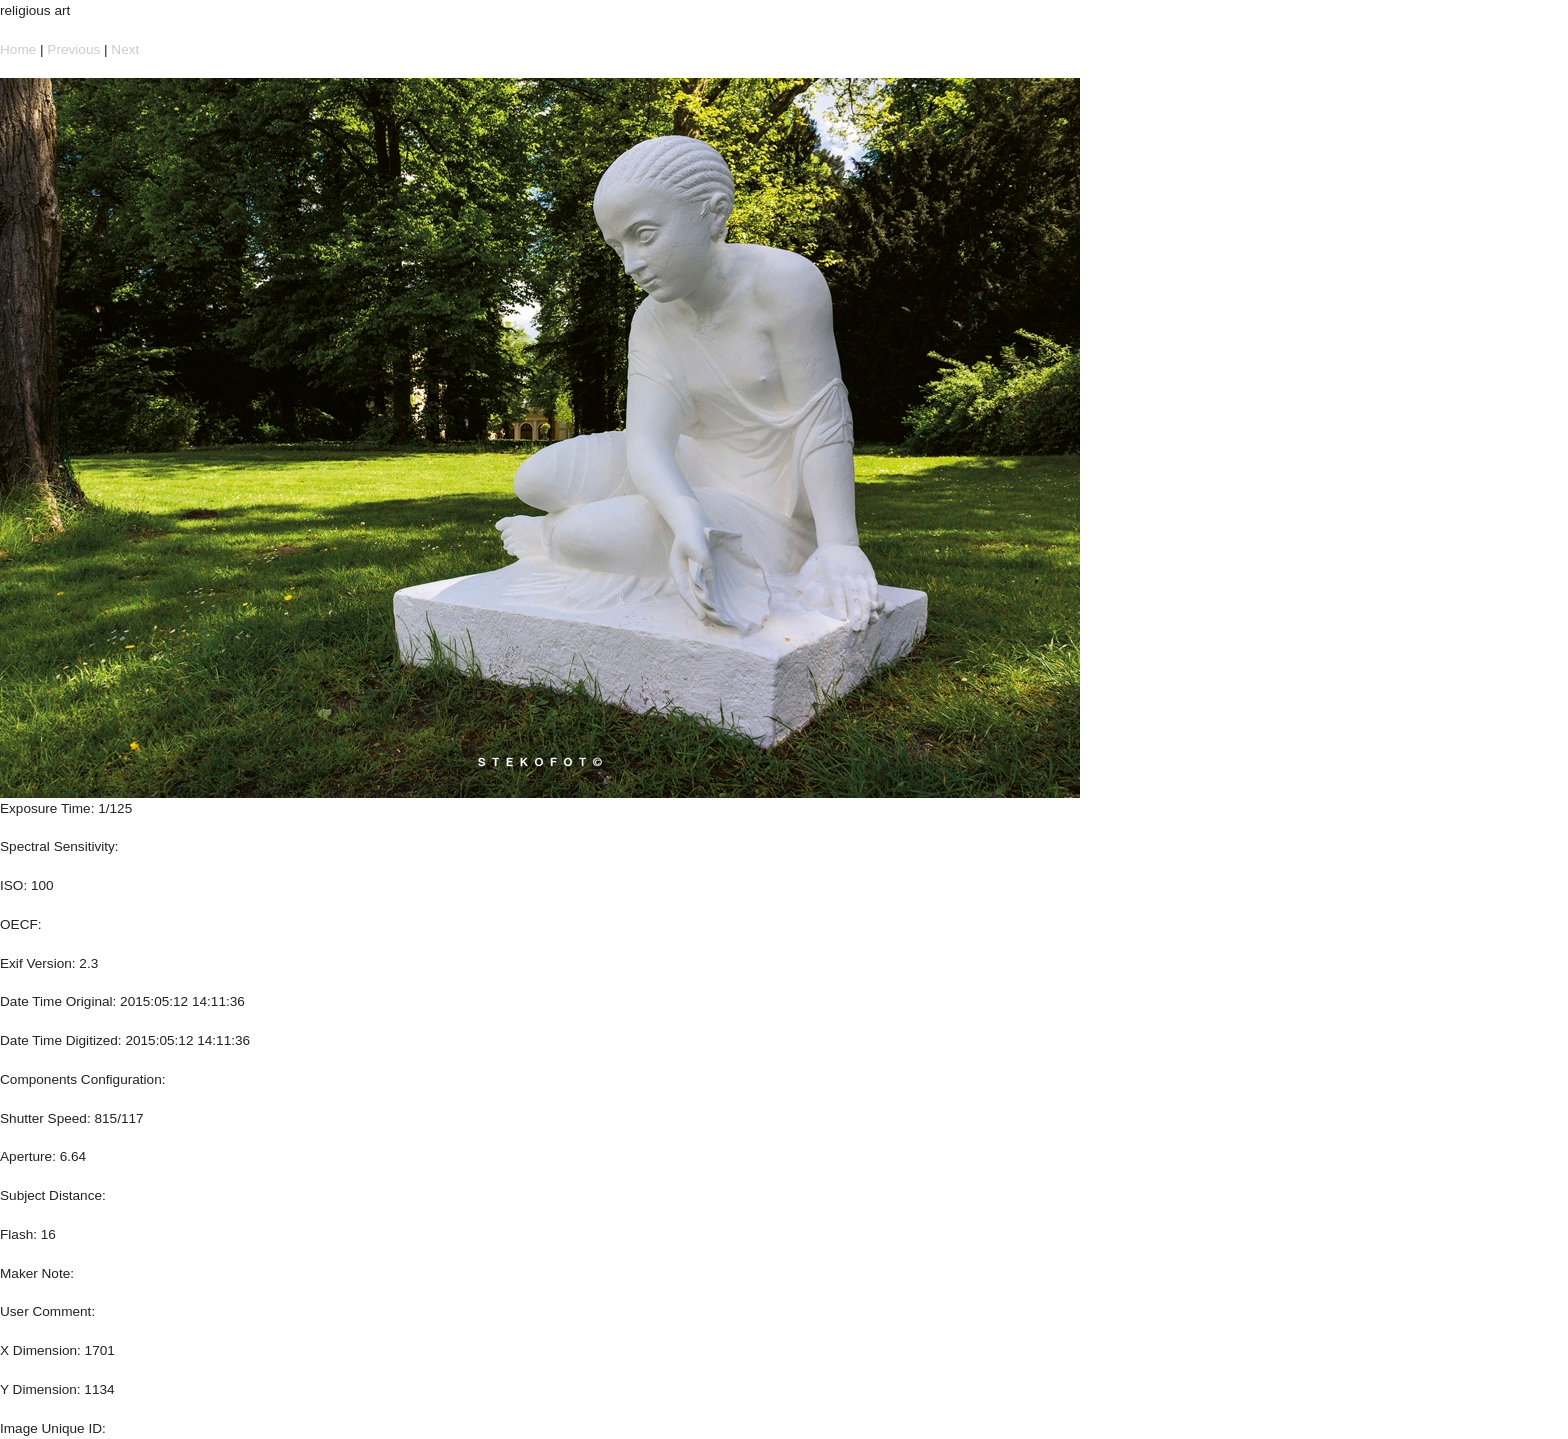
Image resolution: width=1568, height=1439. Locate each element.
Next (125, 49)
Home (18, 49)
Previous (73, 49)
